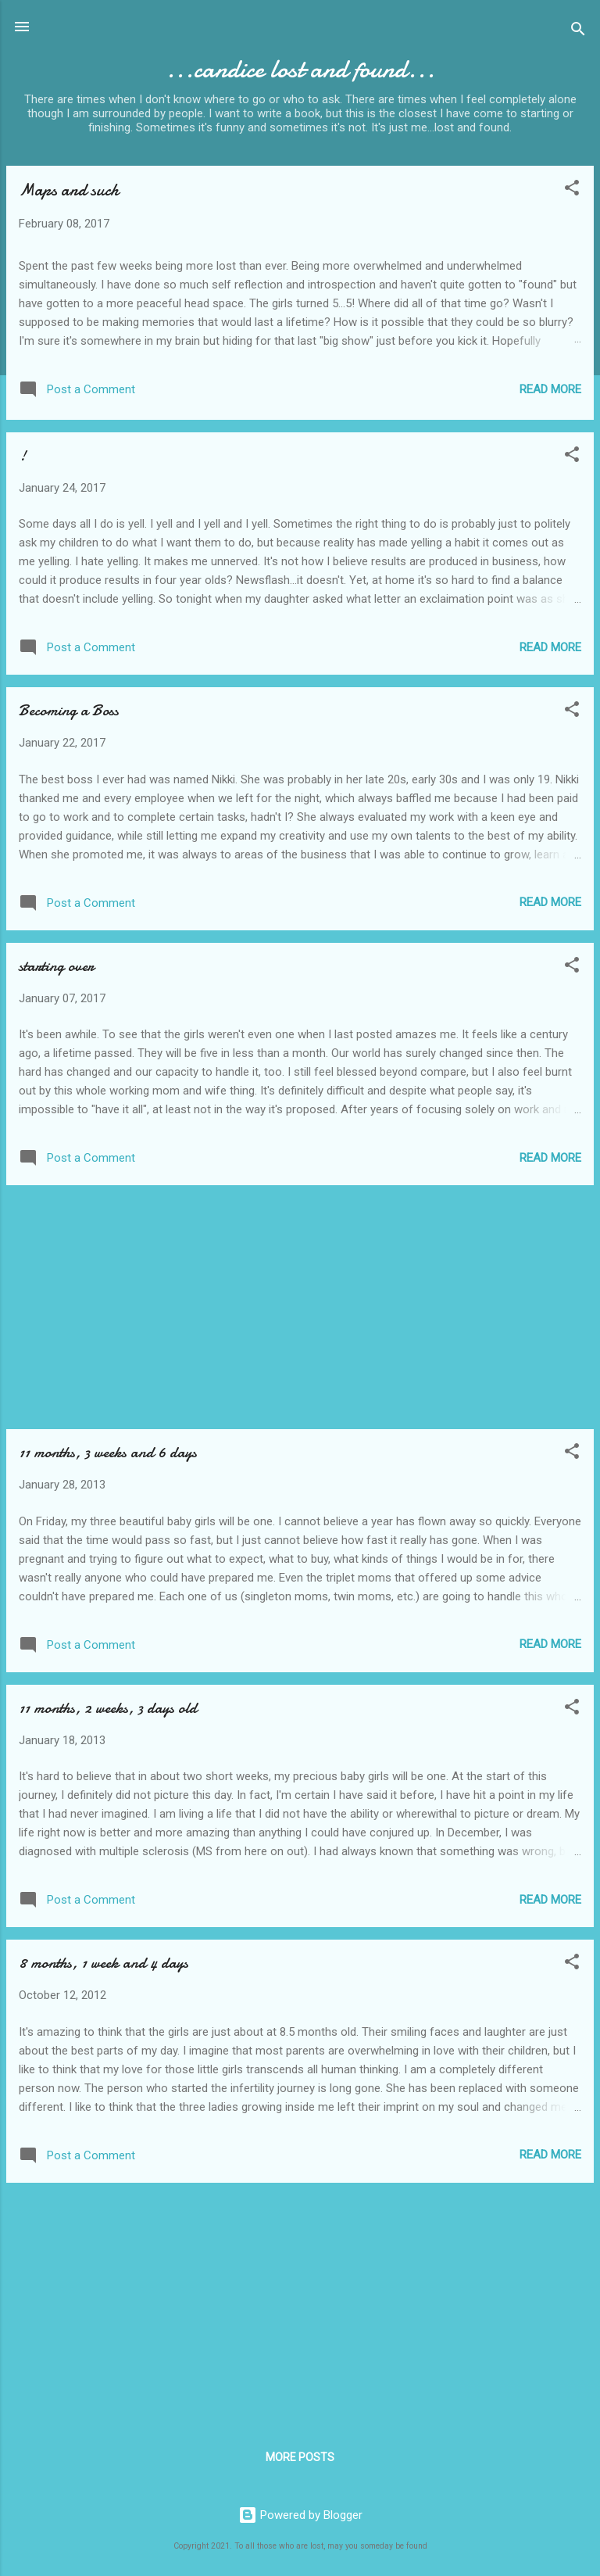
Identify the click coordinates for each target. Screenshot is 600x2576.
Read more (550, 389)
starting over (56, 965)
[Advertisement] (300, 1307)
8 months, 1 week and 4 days (103, 1962)
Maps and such (69, 190)
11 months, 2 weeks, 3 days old (108, 1707)
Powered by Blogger (300, 2515)
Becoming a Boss (69, 710)
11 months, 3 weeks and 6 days (108, 1452)
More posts (300, 2457)
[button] (571, 190)
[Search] (578, 32)
